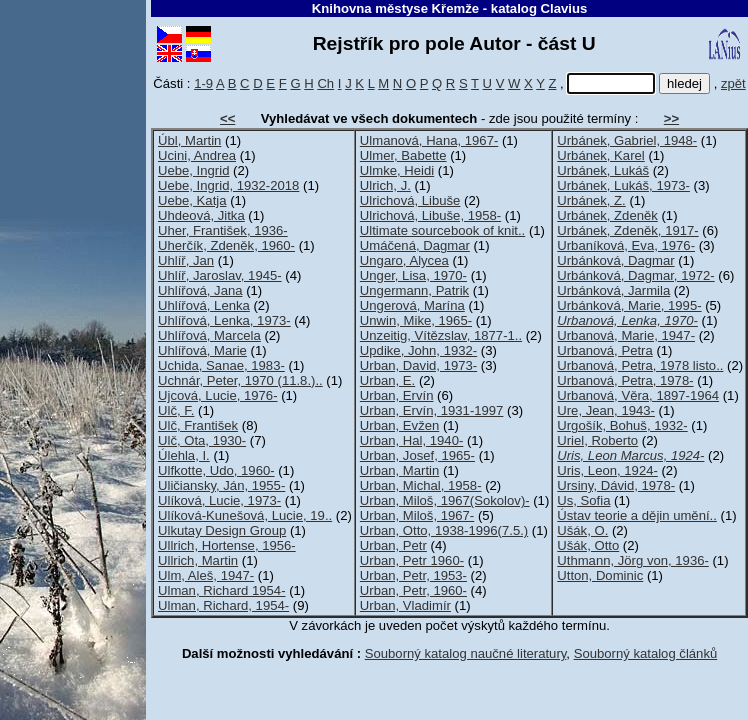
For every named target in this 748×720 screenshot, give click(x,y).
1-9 (203, 83)
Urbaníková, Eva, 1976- (626, 245)
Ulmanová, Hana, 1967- (429, 140)
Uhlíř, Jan (186, 260)
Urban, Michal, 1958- (421, 485)
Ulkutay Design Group (222, 530)
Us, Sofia (583, 500)
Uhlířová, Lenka (204, 305)
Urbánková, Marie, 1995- (629, 305)
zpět (733, 83)
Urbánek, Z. (591, 200)
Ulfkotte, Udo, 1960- (216, 470)
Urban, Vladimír (405, 605)
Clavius (564, 8)
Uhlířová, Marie (202, 350)
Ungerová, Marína (412, 305)
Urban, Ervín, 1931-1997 (432, 410)
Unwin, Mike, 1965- (416, 320)
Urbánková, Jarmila (613, 290)
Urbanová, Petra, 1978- (625, 380)
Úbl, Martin (189, 140)
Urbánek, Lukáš (603, 170)
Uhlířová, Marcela (209, 335)
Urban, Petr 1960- (412, 560)
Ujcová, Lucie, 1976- (218, 395)
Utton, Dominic (600, 575)
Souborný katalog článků (646, 653)
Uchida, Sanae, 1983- (221, 365)
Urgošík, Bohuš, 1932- (622, 425)
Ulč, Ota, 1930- (202, 440)
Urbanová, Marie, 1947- (626, 335)
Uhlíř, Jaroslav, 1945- (220, 275)
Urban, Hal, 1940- (411, 440)
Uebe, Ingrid (193, 170)
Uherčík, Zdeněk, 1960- (226, 245)
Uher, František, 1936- (223, 230)
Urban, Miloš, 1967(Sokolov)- (445, 500)
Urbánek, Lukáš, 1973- (623, 185)
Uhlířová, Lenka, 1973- (224, 320)
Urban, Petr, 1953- (413, 575)
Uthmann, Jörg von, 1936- (633, 560)
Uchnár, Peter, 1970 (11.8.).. (240, 380)
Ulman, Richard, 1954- (223, 605)
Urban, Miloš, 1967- (417, 515)
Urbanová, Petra (604, 350)
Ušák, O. (582, 530)
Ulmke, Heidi (397, 170)
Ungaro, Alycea (404, 260)
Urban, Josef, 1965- (417, 455)
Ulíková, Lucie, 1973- (219, 500)
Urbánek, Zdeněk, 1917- (627, 230)
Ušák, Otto (588, 545)
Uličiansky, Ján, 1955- (221, 485)
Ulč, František (198, 425)
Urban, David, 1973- (418, 365)
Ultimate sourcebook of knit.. (442, 230)
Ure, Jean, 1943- (606, 410)
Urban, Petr (393, 545)
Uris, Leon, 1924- (607, 470)
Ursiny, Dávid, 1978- (616, 485)
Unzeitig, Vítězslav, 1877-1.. (441, 335)
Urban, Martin (399, 470)
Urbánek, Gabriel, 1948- (627, 140)
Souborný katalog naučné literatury (466, 653)
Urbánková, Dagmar (615, 260)
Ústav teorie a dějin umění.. (637, 515)
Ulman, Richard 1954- (222, 590)
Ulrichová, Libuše (410, 200)
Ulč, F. (176, 410)
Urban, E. (387, 380)
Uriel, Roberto (597, 440)
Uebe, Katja (192, 200)
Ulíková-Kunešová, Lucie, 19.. (245, 515)
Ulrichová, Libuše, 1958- (430, 215)
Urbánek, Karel (600, 155)
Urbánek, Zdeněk (607, 215)
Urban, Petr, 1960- (413, 590)
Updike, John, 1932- (418, 350)
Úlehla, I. (184, 455)
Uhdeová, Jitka (201, 215)
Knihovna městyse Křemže (395, 8)
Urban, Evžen (399, 425)
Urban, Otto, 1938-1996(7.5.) (444, 530)
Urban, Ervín (397, 395)
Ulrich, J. (385, 185)
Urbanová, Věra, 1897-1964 (638, 395)
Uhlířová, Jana (200, 290)
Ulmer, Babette (403, 155)
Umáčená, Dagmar (415, 245)
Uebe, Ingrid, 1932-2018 (228, 185)
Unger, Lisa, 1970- (413, 275)
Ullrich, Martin (198, 560)
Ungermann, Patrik (414, 290)
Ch (325, 83)
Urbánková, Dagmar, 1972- (635, 275)
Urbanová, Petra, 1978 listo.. (640, 365)
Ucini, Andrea (197, 155)
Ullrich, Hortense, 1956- (227, 545)
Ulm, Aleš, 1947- (206, 575)
